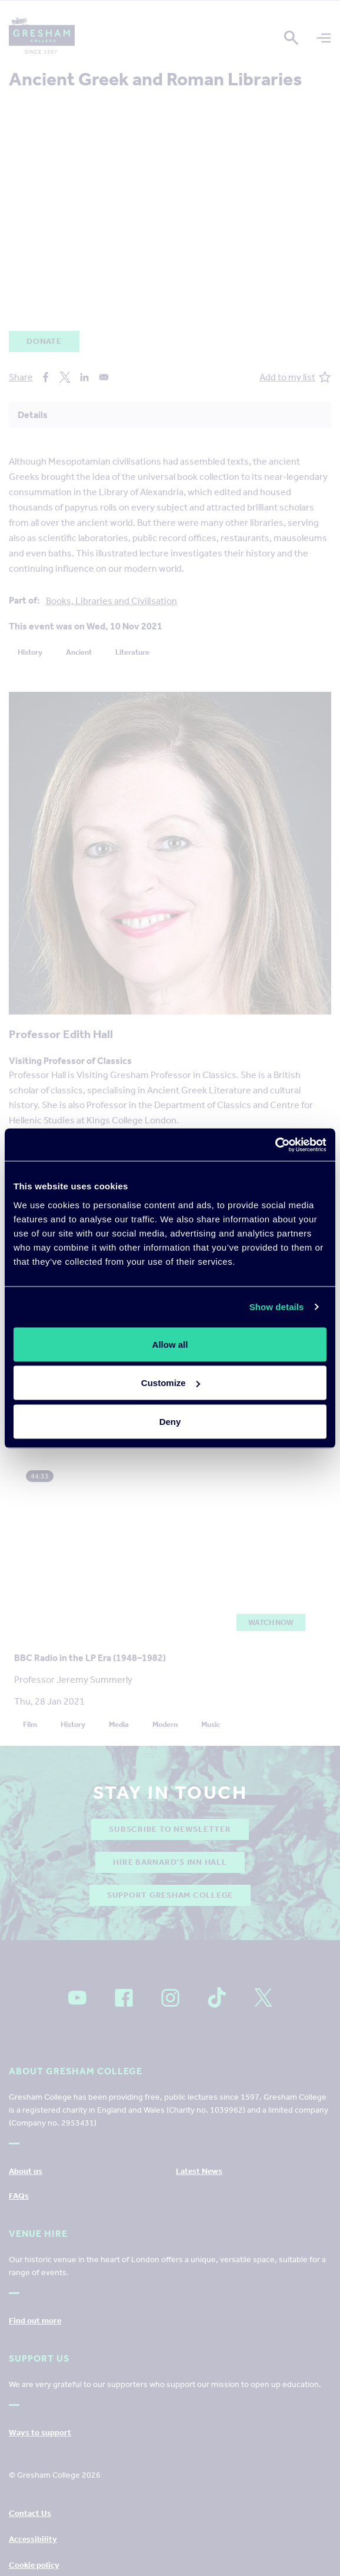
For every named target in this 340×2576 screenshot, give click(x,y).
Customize (170, 1383)
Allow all (170, 1344)
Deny (170, 1421)
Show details (276, 1307)
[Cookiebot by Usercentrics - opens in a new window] (275, 1144)
